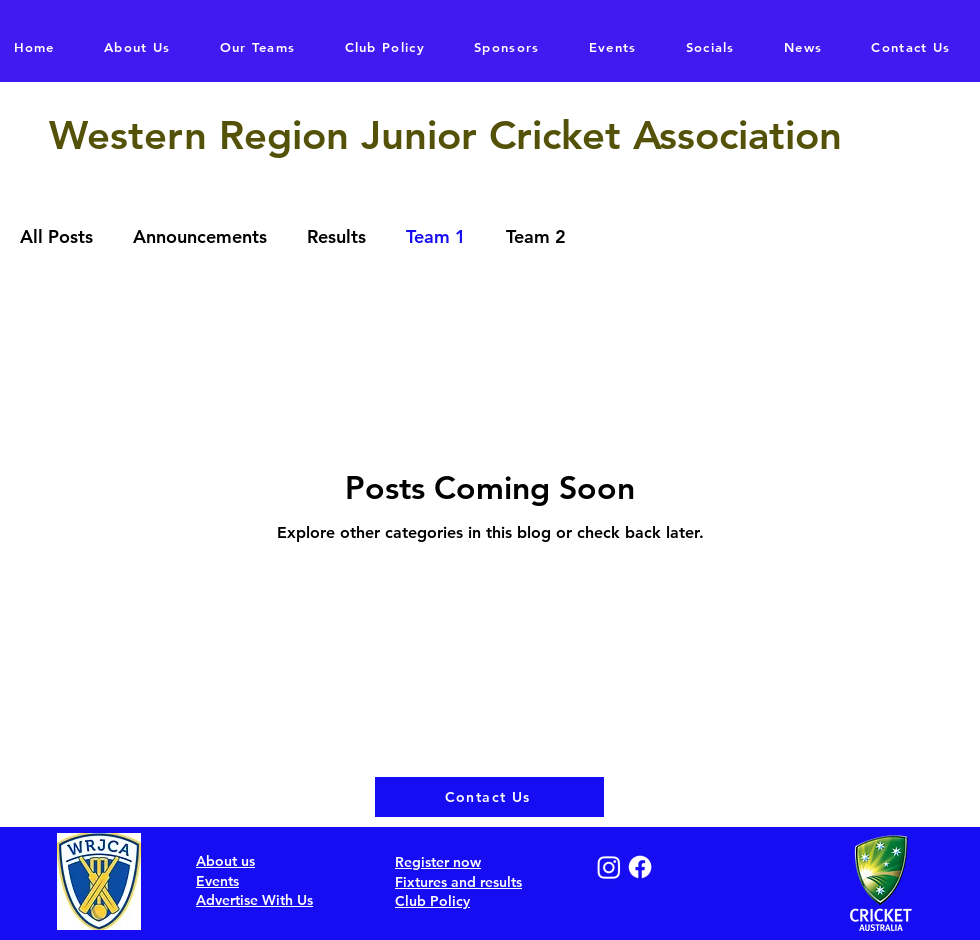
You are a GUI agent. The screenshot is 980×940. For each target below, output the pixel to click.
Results (336, 236)
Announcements (200, 236)
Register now (438, 862)
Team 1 (436, 236)
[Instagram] (609, 867)
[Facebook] (640, 867)
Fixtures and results (458, 882)
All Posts (56, 236)
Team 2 (536, 236)
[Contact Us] (489, 797)
